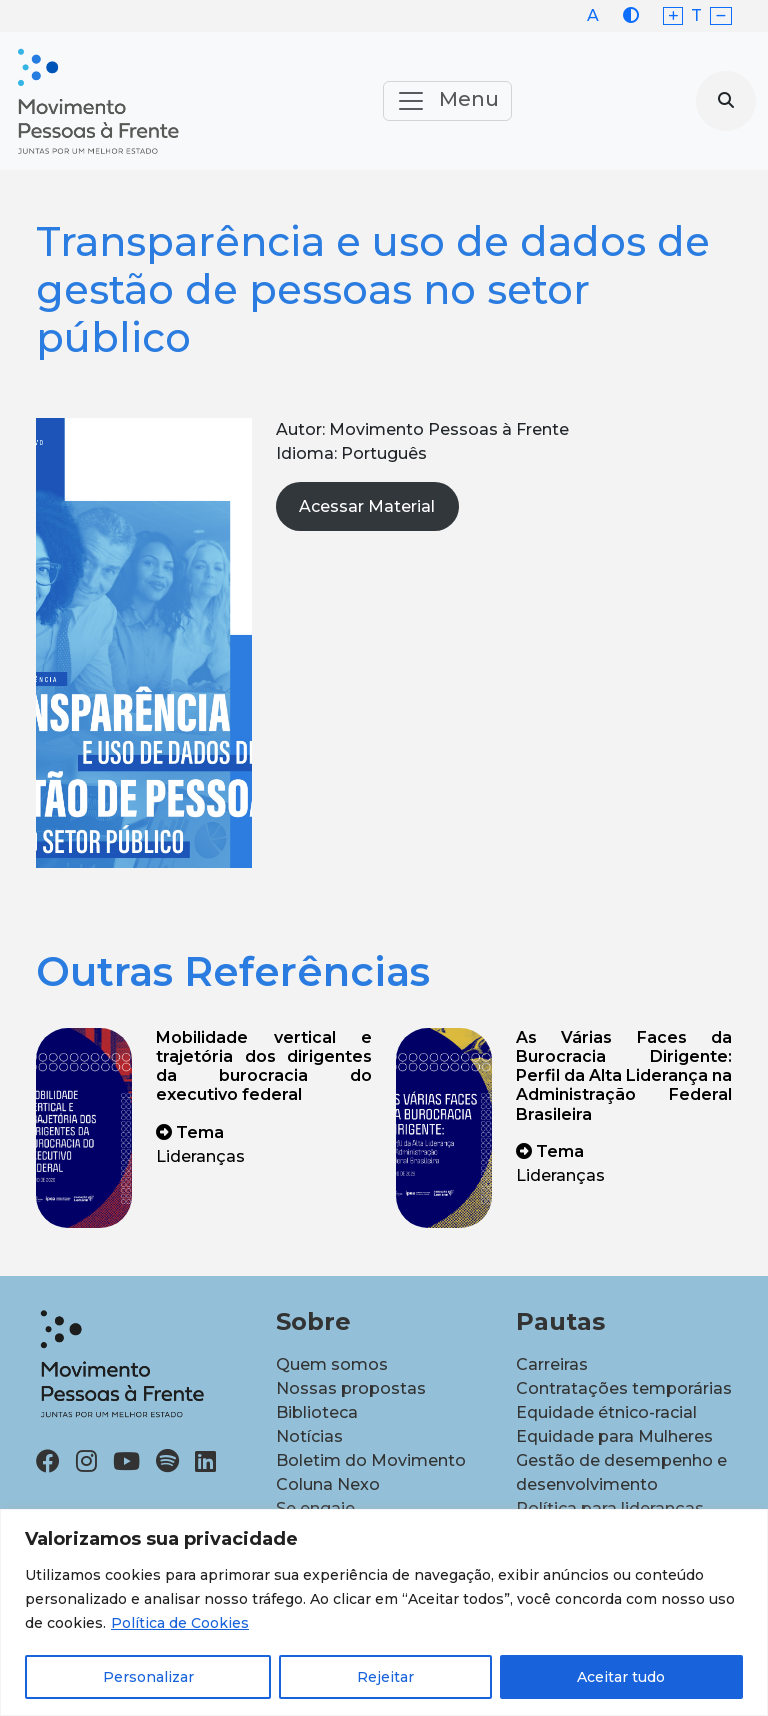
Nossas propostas (351, 1388)
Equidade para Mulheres (614, 1436)
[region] (384, 1612)
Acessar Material (367, 506)
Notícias (309, 1436)
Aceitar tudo (621, 1677)
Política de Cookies (180, 1623)
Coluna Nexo (328, 1484)
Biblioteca (317, 1412)
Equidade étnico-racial (606, 1412)
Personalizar (148, 1677)
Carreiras (552, 1364)
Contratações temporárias (624, 1388)
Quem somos (332, 1364)
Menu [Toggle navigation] (447, 101)
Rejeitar (385, 1677)
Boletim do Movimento (371, 1460)
